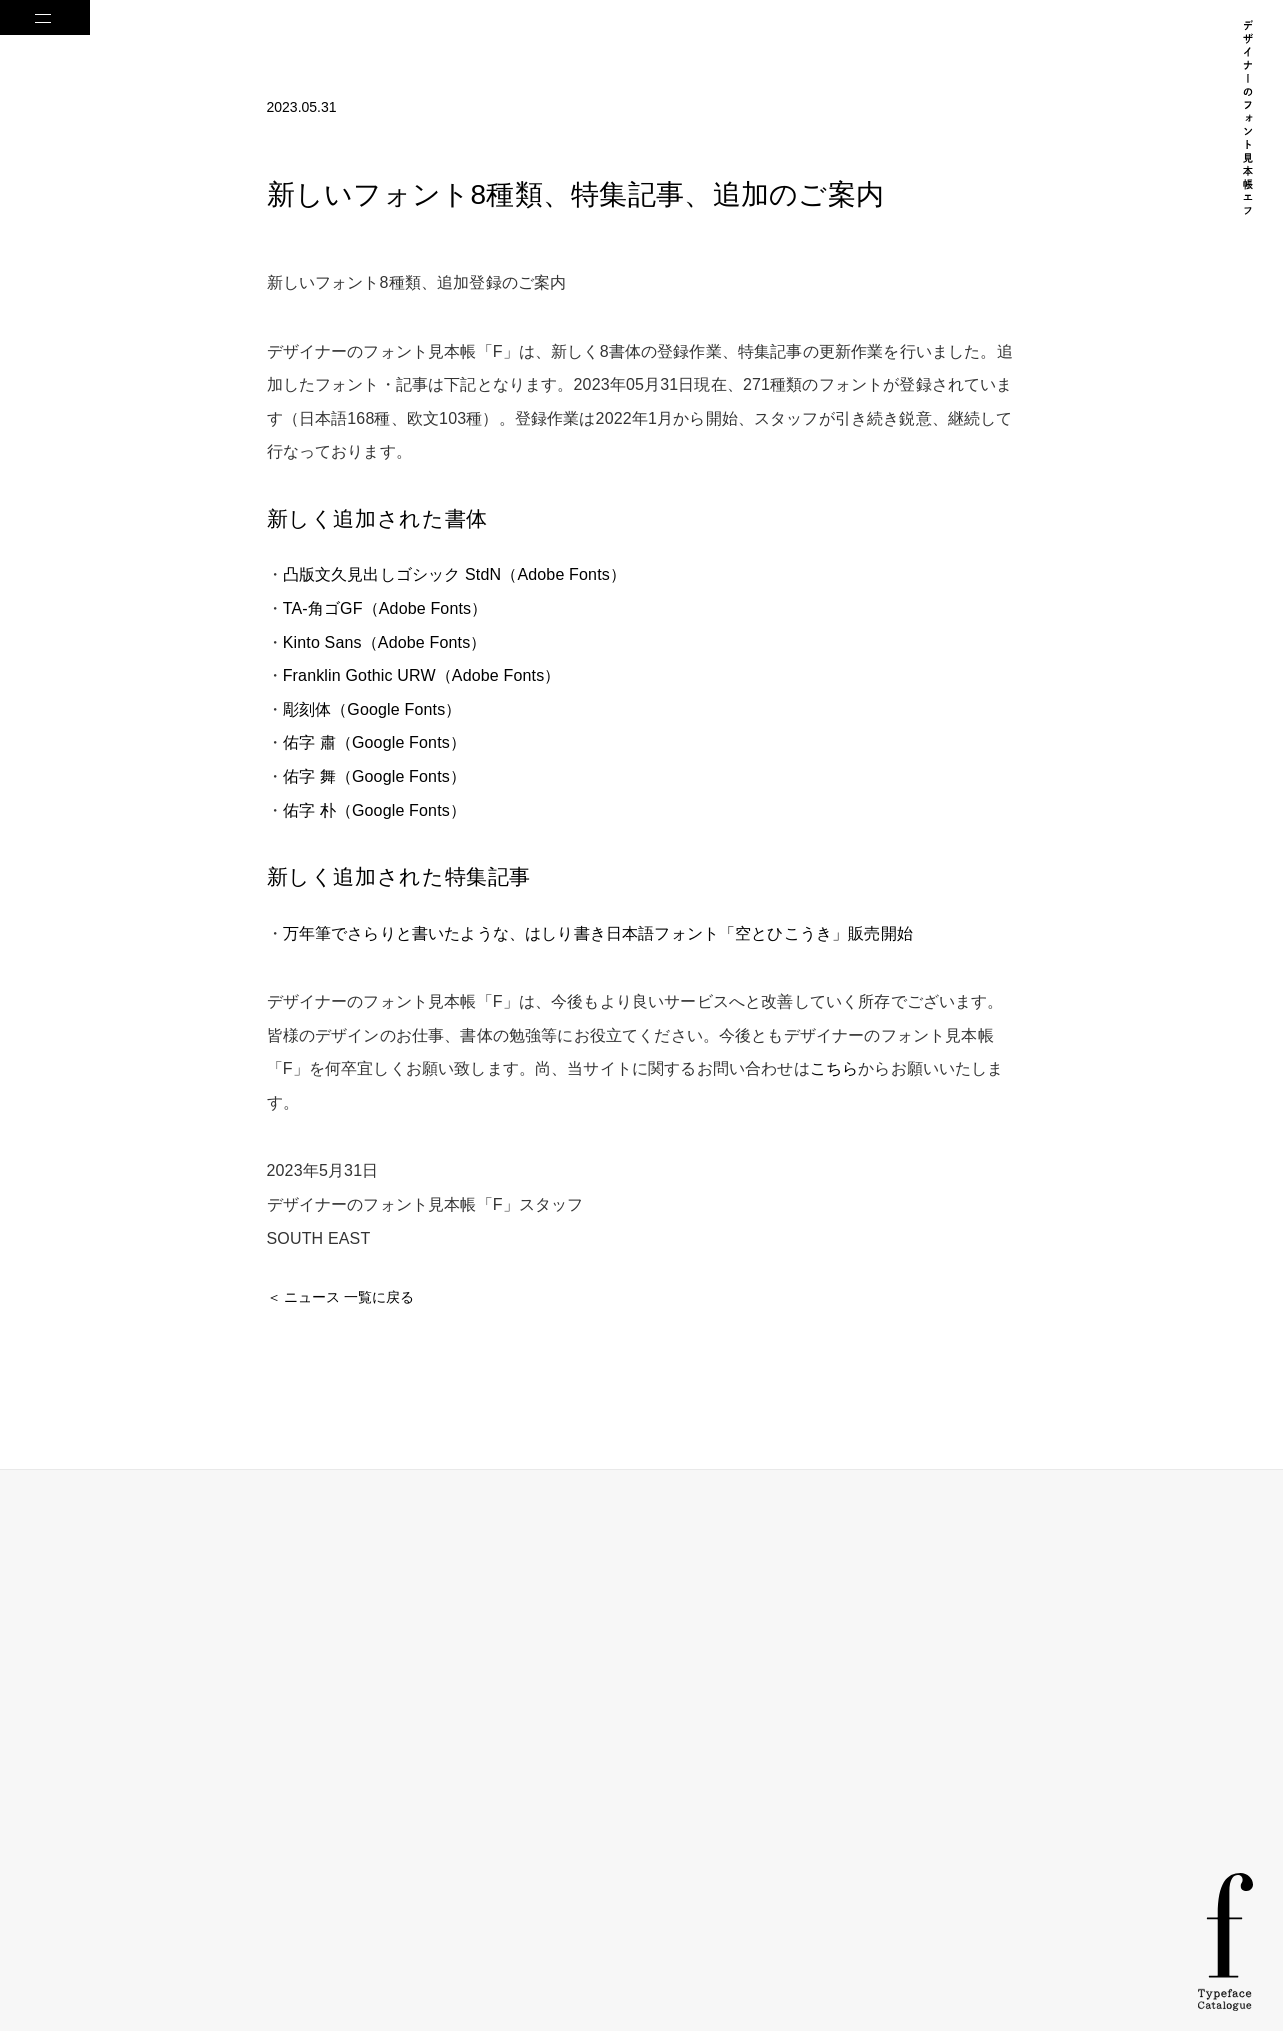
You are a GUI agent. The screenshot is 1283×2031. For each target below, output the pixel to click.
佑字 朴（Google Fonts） (374, 810)
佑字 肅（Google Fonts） (374, 742)
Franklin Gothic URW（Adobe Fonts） (422, 675)
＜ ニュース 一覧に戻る (341, 1297)
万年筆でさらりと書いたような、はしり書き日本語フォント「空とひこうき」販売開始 (598, 933)
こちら (834, 1068)
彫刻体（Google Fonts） (372, 709)
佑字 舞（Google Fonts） (374, 776)
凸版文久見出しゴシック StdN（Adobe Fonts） (454, 574)
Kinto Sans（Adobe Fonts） (385, 642)
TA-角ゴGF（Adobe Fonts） (385, 608)
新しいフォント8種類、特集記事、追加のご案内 (576, 194)
